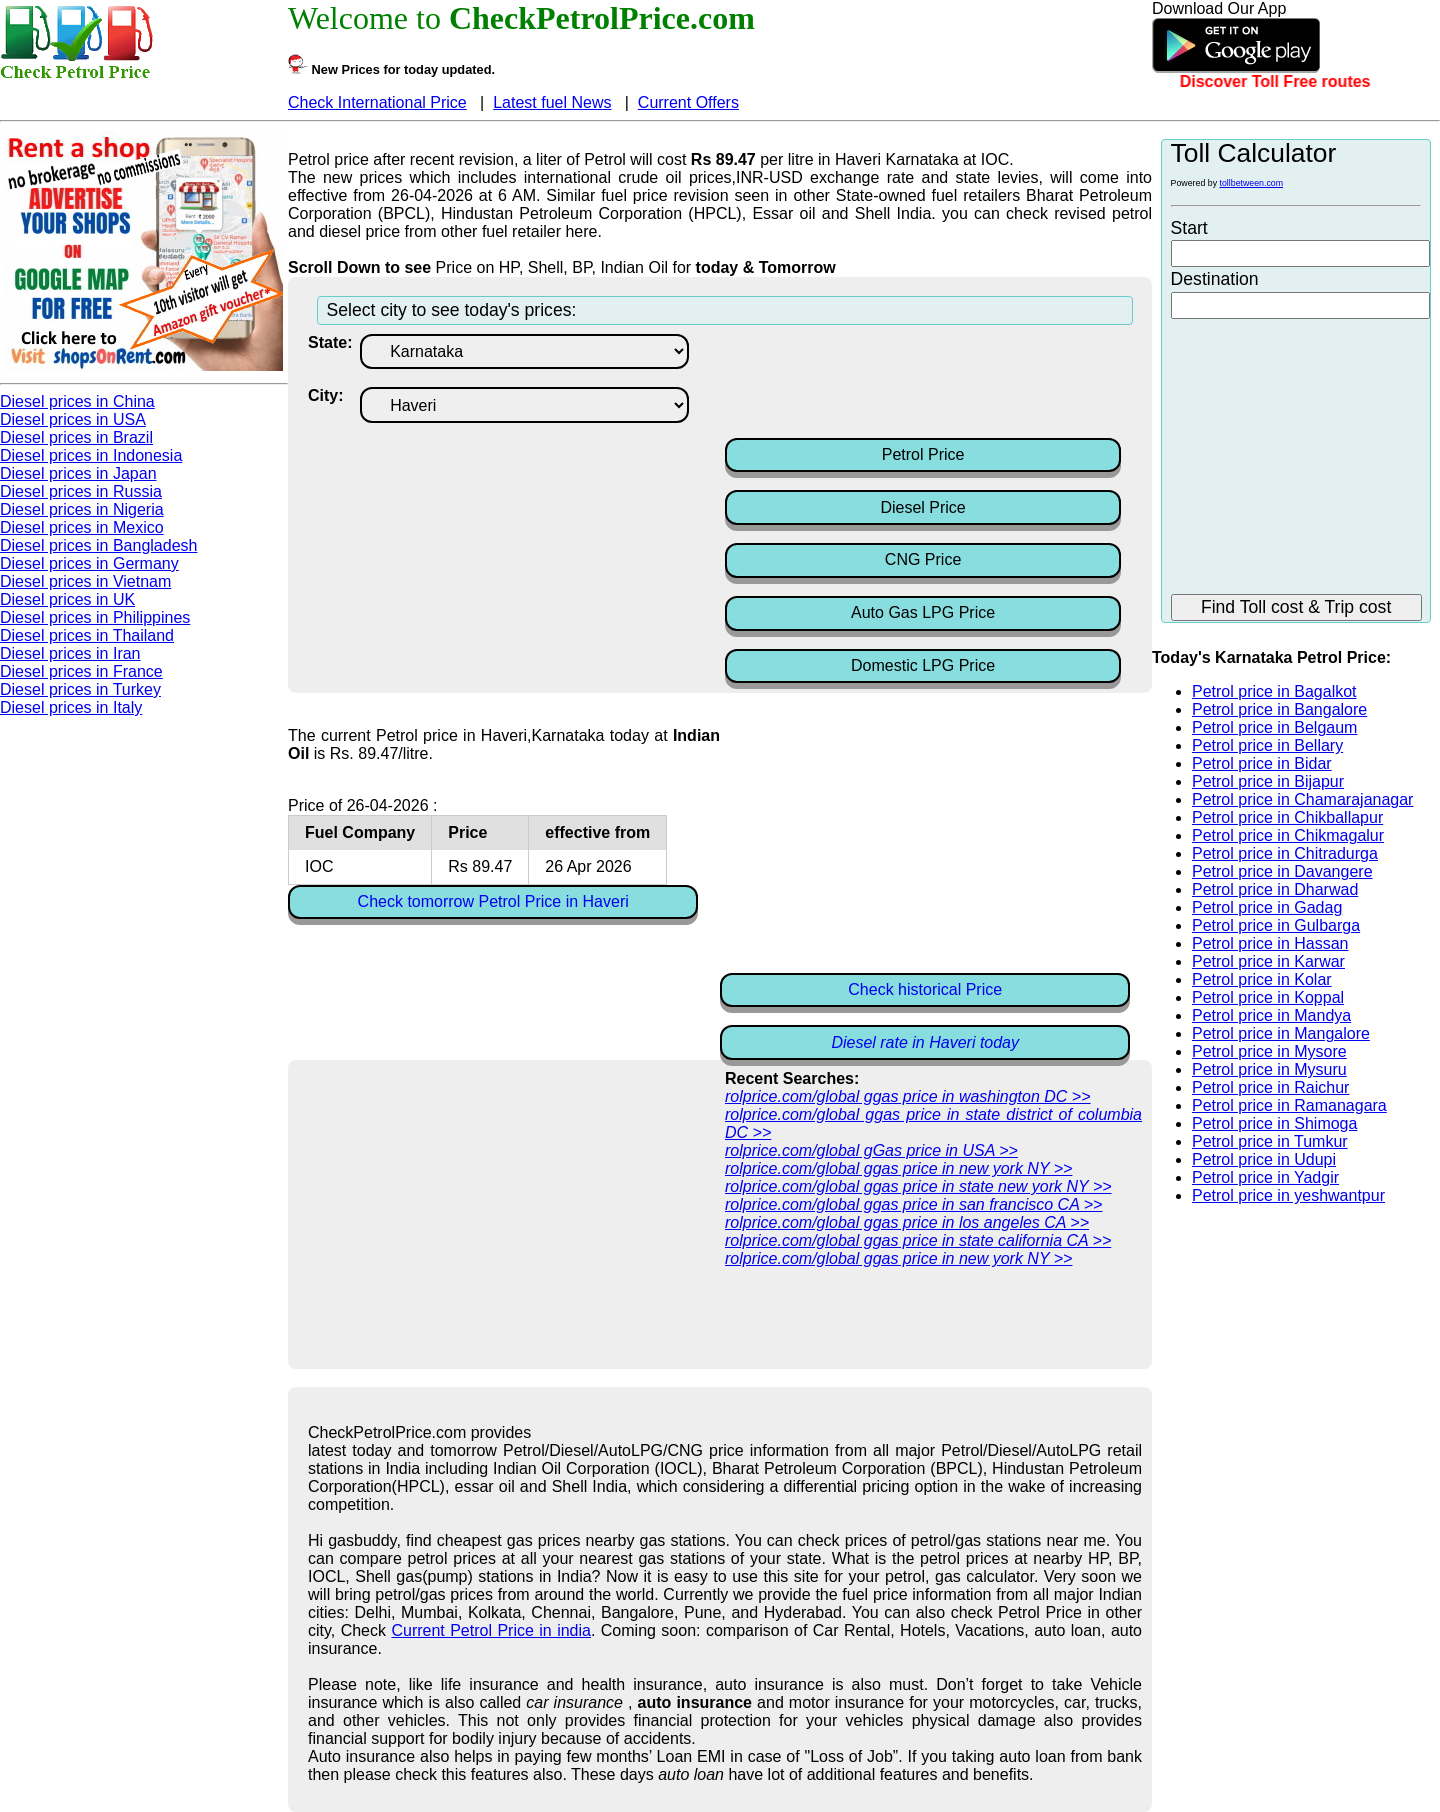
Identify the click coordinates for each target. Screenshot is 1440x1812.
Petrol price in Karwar (1268, 961)
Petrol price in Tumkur (1270, 1141)
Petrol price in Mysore (1269, 1051)
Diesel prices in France (81, 671)
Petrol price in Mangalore (1281, 1033)
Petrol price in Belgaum (1274, 727)
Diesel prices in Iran (70, 653)
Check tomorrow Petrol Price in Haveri (493, 901)
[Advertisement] (885, 384)
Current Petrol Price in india (491, 1630)
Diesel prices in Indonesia (91, 455)
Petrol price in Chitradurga (1285, 853)
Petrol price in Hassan (1270, 943)
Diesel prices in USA (73, 419)
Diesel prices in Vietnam (85, 581)
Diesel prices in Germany (89, 563)
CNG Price (923, 559)
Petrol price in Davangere (1282, 871)
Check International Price (377, 102)
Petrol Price (923, 454)
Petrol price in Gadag (1267, 907)
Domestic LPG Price (923, 665)
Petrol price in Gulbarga (1276, 925)
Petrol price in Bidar (1262, 763)
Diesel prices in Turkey (80, 689)
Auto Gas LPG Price (923, 612)
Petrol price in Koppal (1268, 997)
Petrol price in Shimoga (1274, 1123)
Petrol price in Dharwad (1275, 889)
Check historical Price (925, 989)
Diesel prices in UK (67, 599)
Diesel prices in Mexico (82, 527)
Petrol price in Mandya (1271, 1015)
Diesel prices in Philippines (95, 617)
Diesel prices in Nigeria (82, 509)
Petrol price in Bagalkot (1274, 691)
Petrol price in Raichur (1270, 1087)
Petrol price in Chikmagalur (1288, 835)
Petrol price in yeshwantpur (1288, 1195)
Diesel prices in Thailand (87, 635)
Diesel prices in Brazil (76, 437)
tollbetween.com (1252, 183)
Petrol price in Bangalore (1279, 709)
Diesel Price (922, 507)
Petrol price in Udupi (1264, 1159)
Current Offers (688, 102)
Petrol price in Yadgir (1265, 1177)
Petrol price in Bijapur (1268, 781)
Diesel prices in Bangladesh (98, 545)
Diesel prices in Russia (81, 491)
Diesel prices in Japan (78, 473)
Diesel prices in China (77, 401)
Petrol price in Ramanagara (1289, 1105)
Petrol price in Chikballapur (1287, 817)
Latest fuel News (552, 102)
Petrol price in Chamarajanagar (1302, 799)
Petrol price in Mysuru (1269, 1069)
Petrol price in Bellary (1267, 745)
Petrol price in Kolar (1262, 979)
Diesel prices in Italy (71, 707)
